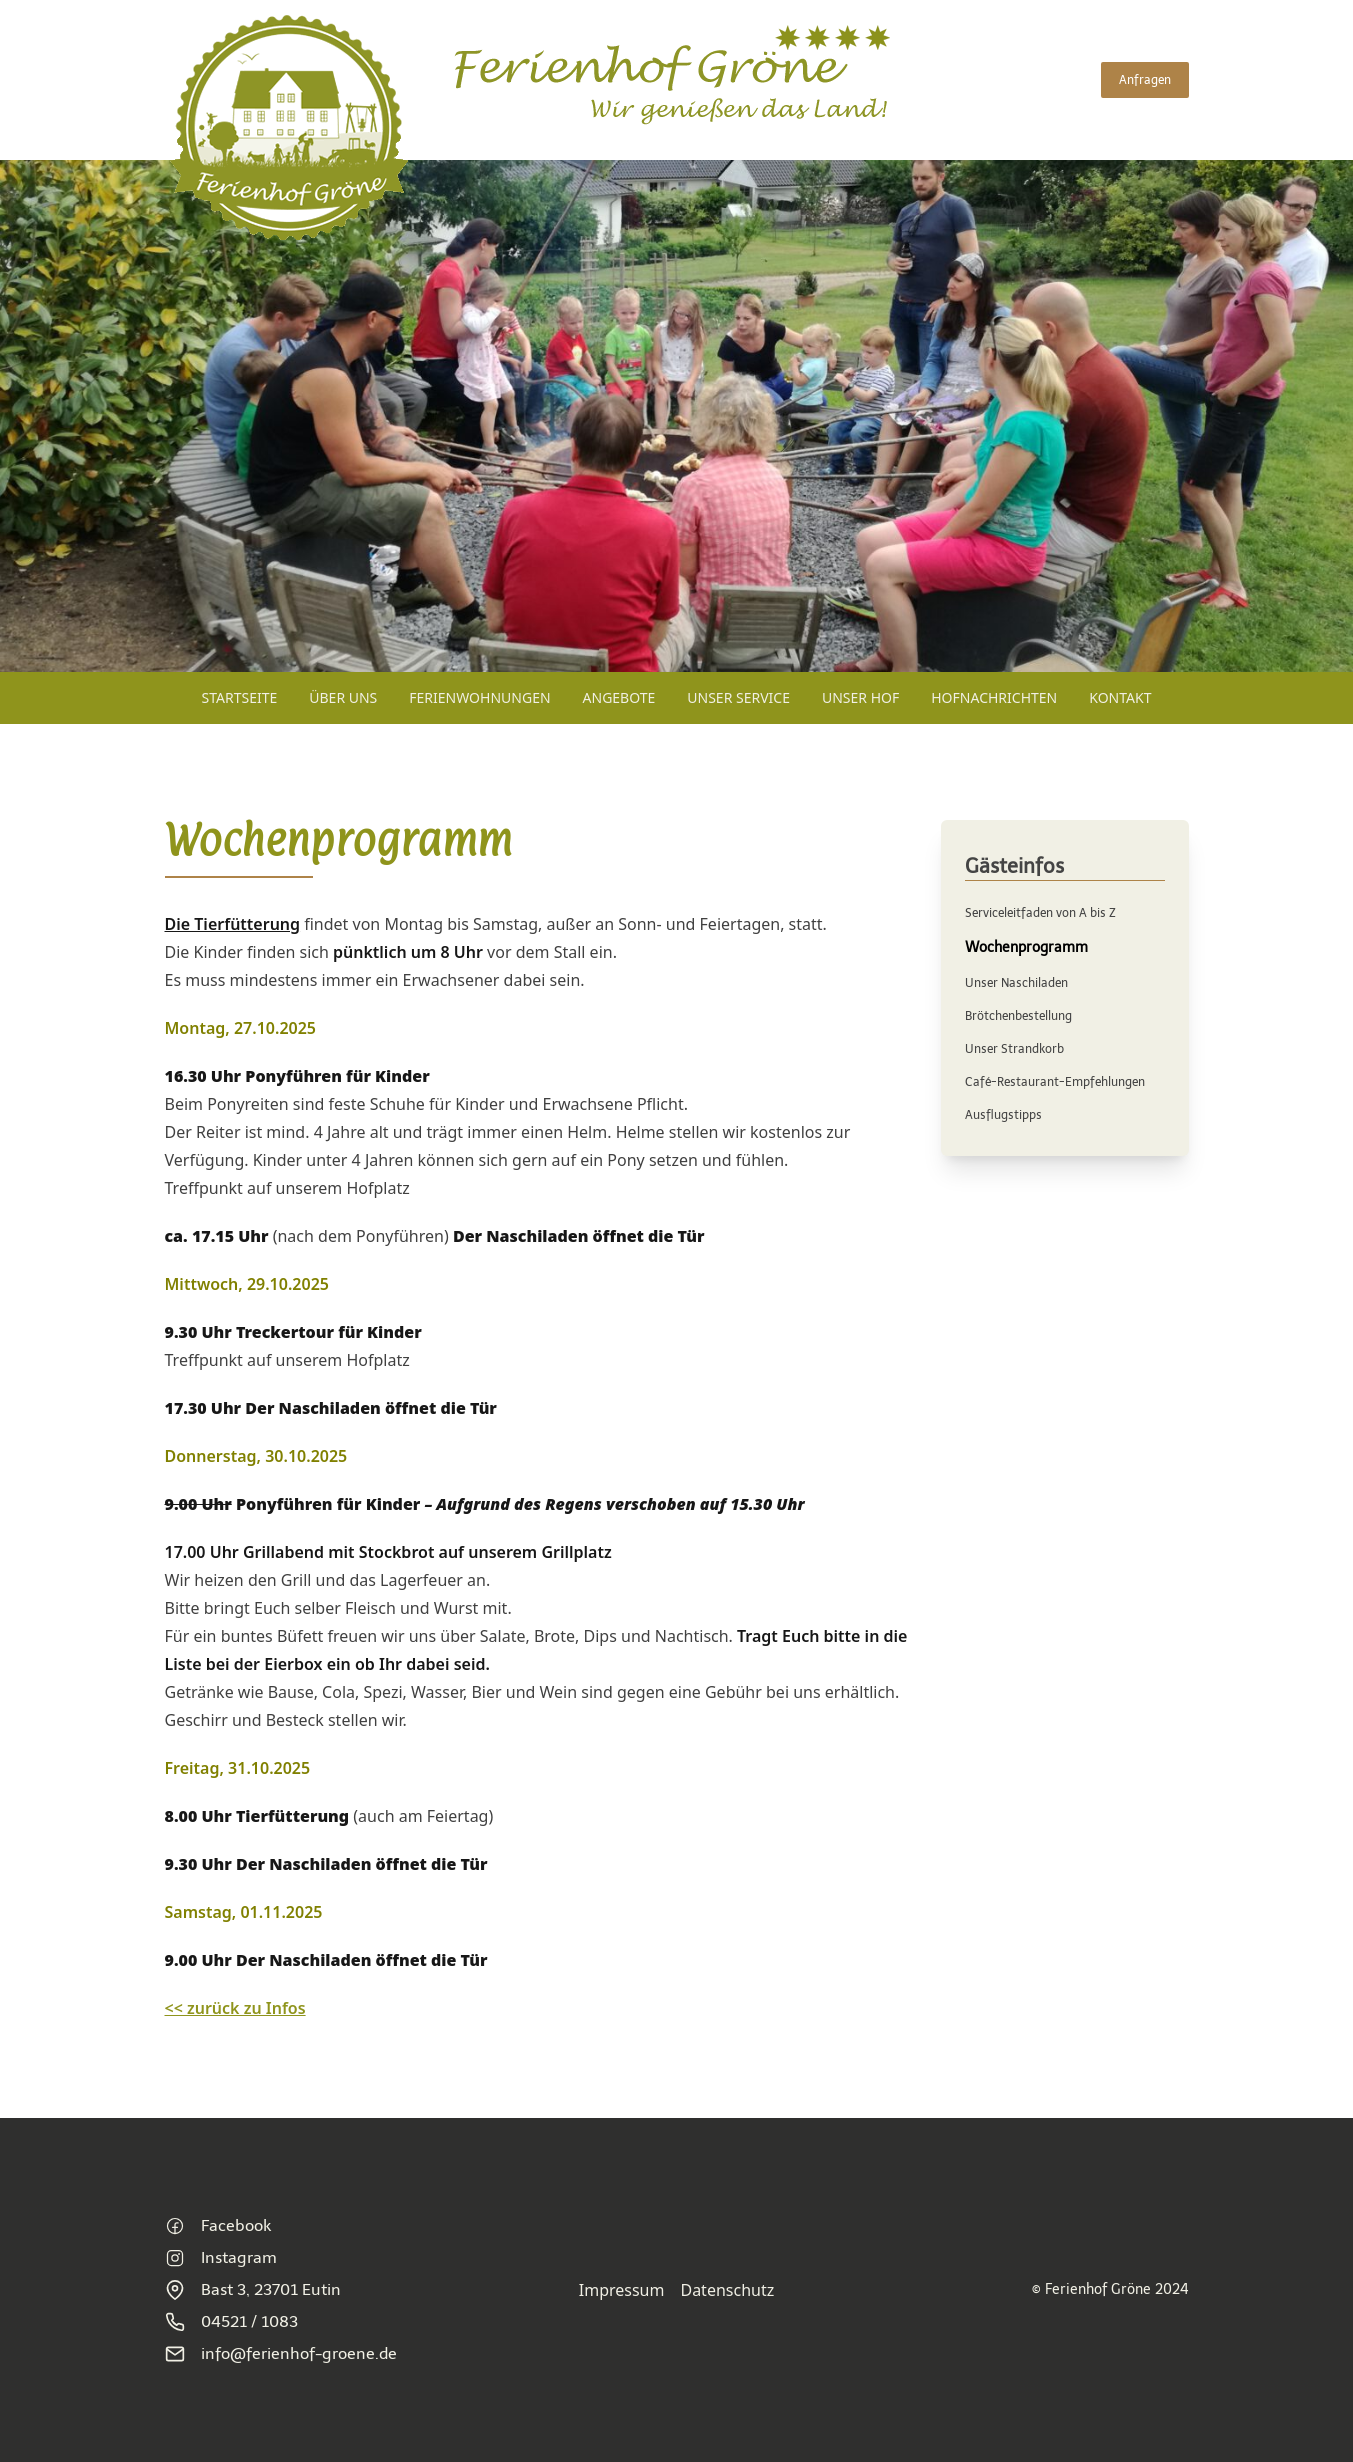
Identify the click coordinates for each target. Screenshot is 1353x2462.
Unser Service (738, 697)
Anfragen (1145, 80)
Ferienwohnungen (479, 697)
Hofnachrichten (994, 697)
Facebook (218, 2226)
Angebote (619, 697)
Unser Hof (860, 697)
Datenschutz (727, 2290)
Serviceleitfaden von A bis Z (1040, 913)
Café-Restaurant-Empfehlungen (1055, 1082)
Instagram (221, 2258)
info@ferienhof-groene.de (281, 2354)
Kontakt (1120, 697)
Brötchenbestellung (1018, 1016)
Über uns (343, 697)
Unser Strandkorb (1014, 1049)
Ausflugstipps (1003, 1115)
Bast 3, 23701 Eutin (253, 2290)
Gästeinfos (1014, 866)
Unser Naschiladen (1016, 983)
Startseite (240, 697)
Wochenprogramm (1026, 947)
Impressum (622, 2290)
